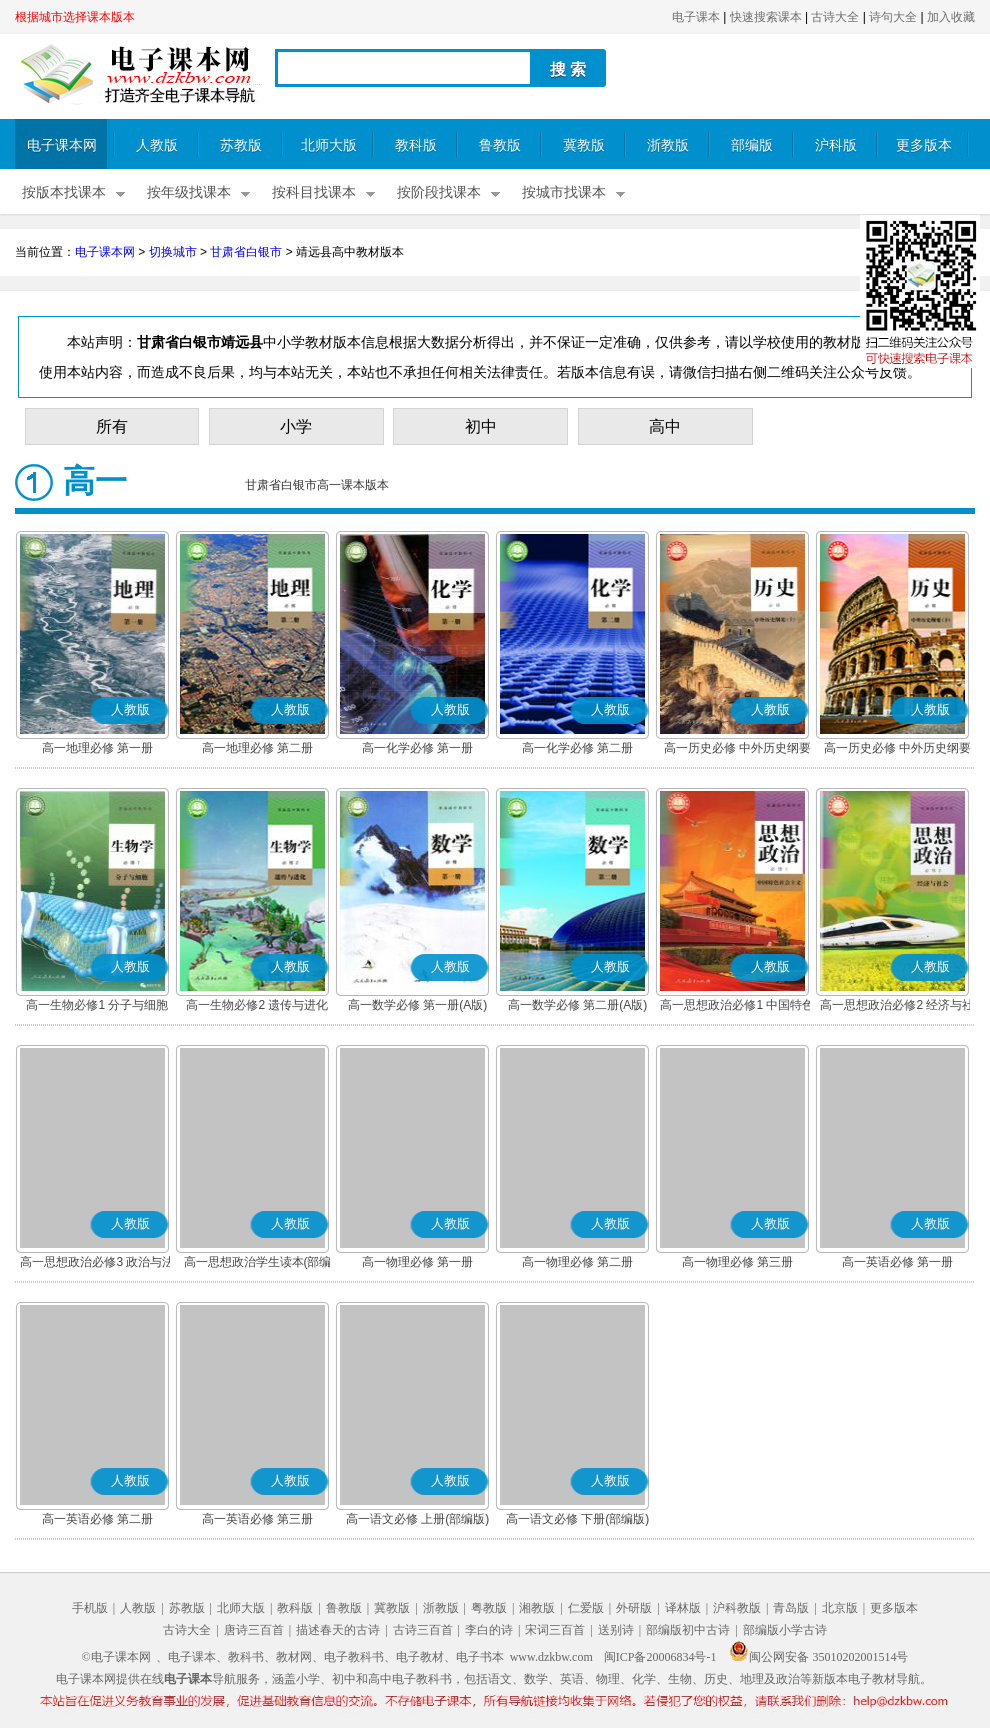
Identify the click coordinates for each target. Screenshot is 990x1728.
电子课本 (696, 17)
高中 (665, 426)
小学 (296, 426)
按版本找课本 (64, 192)
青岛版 (791, 1608)
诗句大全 (893, 17)
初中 (481, 426)
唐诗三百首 (254, 1630)
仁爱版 (586, 1608)
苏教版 (241, 145)
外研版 (634, 1608)
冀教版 (584, 145)
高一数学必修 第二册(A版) (577, 1005)
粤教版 (489, 1608)
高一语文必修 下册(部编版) (577, 1519)
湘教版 (537, 1608)
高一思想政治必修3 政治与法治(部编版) (97, 1264)
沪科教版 (737, 1608)
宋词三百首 (555, 1630)
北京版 (840, 1608)
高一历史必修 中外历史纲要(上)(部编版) (737, 750)
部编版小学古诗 (785, 1630)
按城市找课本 (564, 192)
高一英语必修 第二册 (97, 1519)
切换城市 (173, 252)
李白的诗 (489, 1630)
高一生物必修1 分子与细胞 (97, 1005)
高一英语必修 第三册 (257, 1519)
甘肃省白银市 (246, 252)
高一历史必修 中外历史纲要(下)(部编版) (897, 750)
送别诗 (616, 1630)
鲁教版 (500, 145)
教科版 (416, 145)
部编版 (752, 145)
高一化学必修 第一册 (417, 748)
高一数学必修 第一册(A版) (417, 1005)
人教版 (157, 145)
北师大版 (329, 145)
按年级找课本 (189, 192)
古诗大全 (835, 17)
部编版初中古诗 (688, 1630)
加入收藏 (951, 17)
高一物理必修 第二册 (577, 1262)
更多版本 (924, 145)
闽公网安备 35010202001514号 (818, 1657)
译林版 (683, 1608)
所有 (112, 426)
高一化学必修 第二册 (577, 748)
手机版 (90, 1608)
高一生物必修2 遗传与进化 (257, 1005)
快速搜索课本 (766, 17)
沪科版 (836, 145)
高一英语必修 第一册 (897, 1262)
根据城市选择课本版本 (75, 17)
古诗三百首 (423, 1630)
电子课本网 (62, 145)
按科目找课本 (314, 192)
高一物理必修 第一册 (417, 1262)
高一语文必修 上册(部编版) (417, 1519)
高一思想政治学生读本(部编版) (258, 1264)
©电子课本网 (116, 1657)
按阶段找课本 (439, 192)
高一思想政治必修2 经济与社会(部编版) (897, 1007)
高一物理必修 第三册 (737, 1262)
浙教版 (668, 145)
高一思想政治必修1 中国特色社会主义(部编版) (737, 1007)
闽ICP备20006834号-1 (660, 1657)
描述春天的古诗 (338, 1630)
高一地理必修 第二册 (257, 748)
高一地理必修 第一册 (97, 748)
